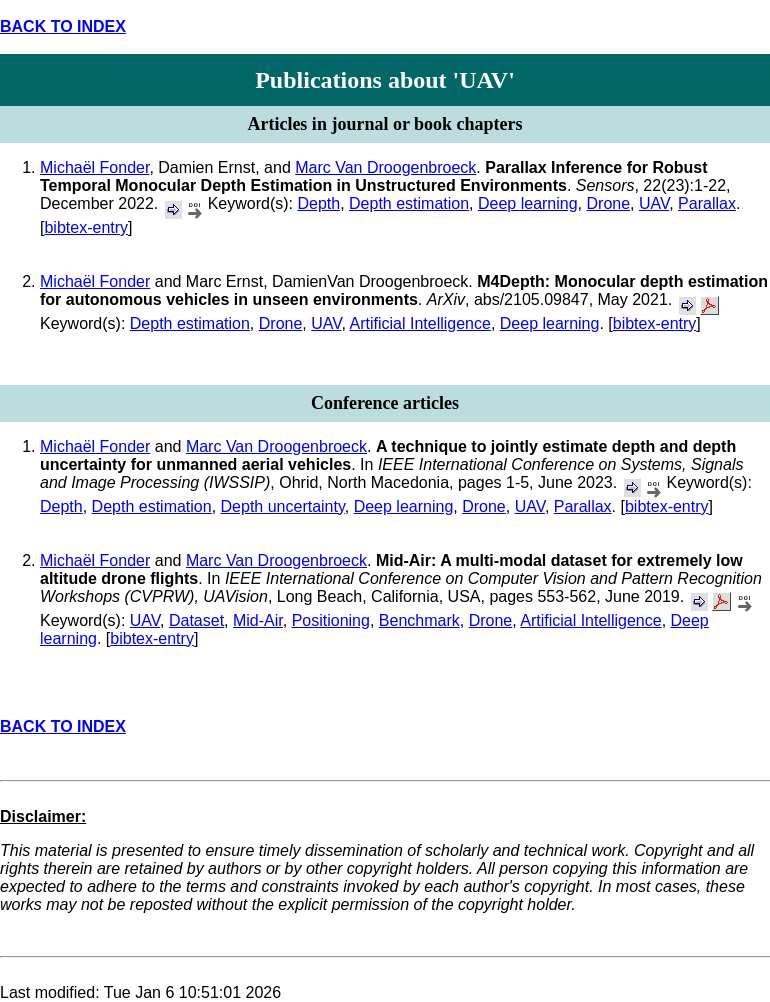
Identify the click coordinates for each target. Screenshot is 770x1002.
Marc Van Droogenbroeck (385, 167)
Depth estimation (409, 203)
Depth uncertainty (283, 506)
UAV (654, 203)
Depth (318, 203)
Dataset (196, 620)
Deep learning (528, 203)
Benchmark (419, 620)
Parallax (707, 203)
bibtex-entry (86, 227)
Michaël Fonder (94, 167)
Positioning (331, 620)
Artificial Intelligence (419, 323)
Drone (609, 203)
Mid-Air (258, 620)
